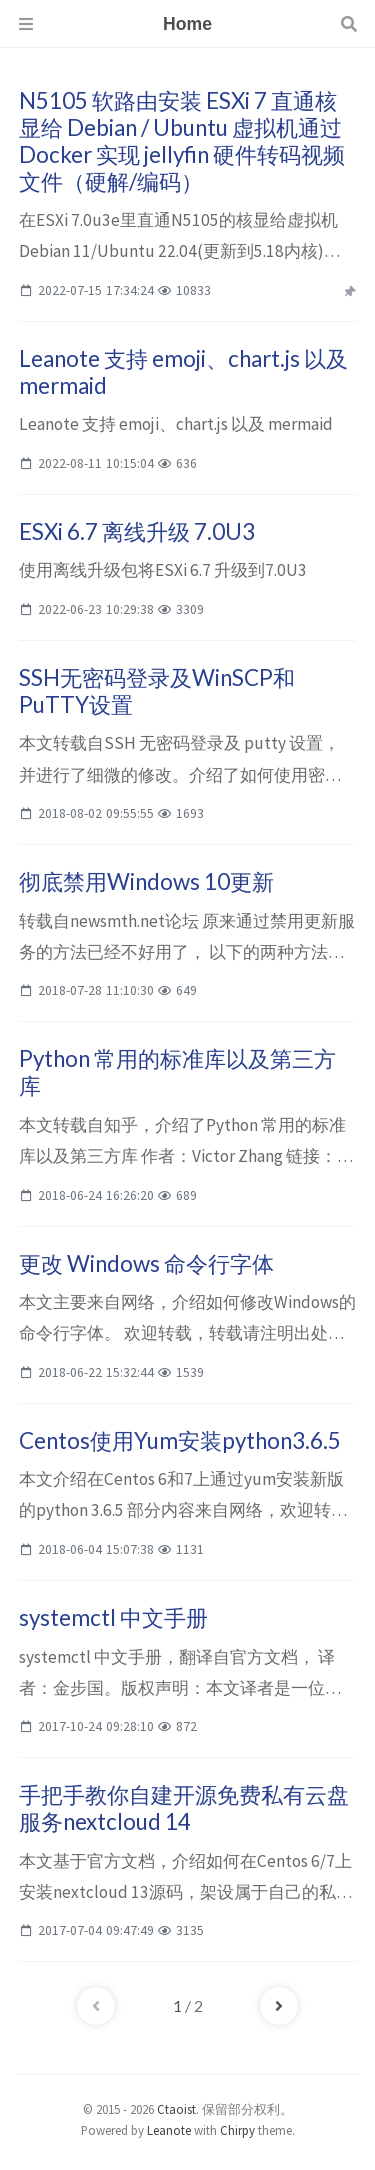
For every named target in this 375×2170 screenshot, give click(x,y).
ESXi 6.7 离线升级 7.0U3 (137, 531)
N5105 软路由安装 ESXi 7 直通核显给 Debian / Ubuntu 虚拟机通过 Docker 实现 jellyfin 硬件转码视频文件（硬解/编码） (182, 141)
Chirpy (237, 2130)
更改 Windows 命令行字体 (146, 1263)
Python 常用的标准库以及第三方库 (177, 1072)
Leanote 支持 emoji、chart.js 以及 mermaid (183, 372)
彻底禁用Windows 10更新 (146, 881)
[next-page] (279, 2006)
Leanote (169, 2130)
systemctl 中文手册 (113, 1617)
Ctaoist (176, 2109)
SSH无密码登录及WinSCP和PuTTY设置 (157, 691)
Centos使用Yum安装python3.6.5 (180, 1440)
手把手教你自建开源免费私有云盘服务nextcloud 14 (184, 1808)
